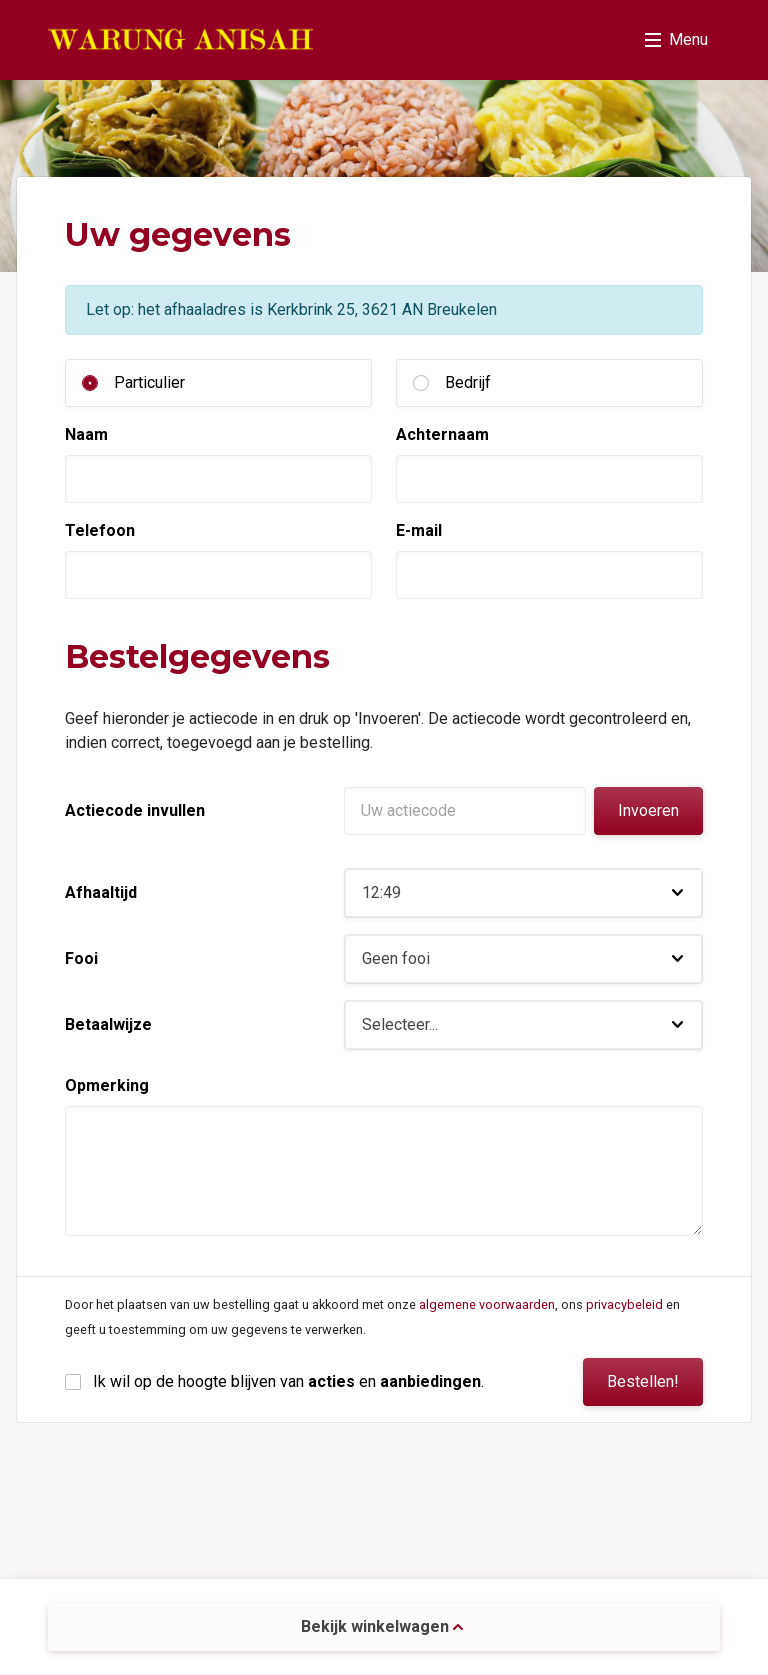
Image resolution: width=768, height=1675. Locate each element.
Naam (86, 434)
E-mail (419, 530)
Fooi (81, 958)
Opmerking (107, 1085)
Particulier (149, 382)
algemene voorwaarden (487, 1304)
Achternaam (442, 434)
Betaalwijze (108, 1024)
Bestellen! (643, 1381)
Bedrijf (468, 382)
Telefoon (100, 530)
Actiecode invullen (135, 810)
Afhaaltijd (101, 892)
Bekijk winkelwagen (382, 1626)
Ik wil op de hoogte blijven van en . (288, 1381)
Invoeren (648, 810)
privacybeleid (624, 1304)
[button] (523, 893)
